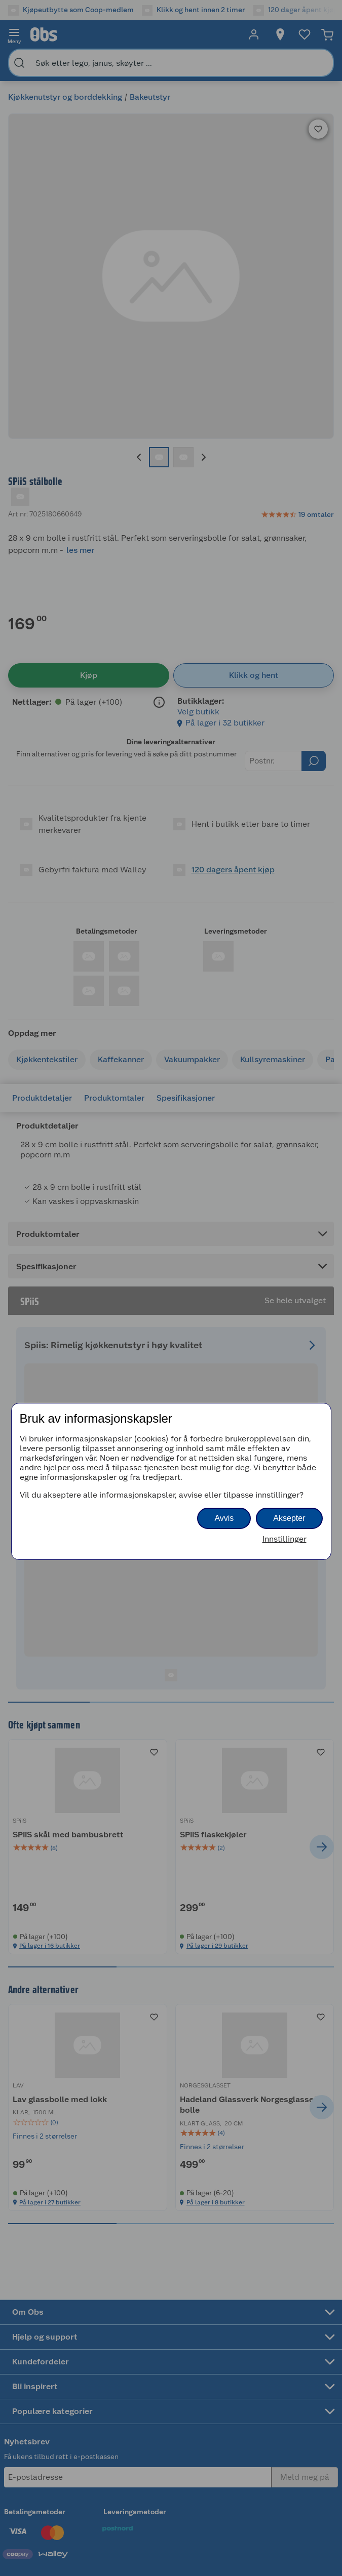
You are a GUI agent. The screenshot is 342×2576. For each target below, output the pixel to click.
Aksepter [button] (289, 1518)
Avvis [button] (224, 1518)
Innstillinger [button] (284, 1539)
